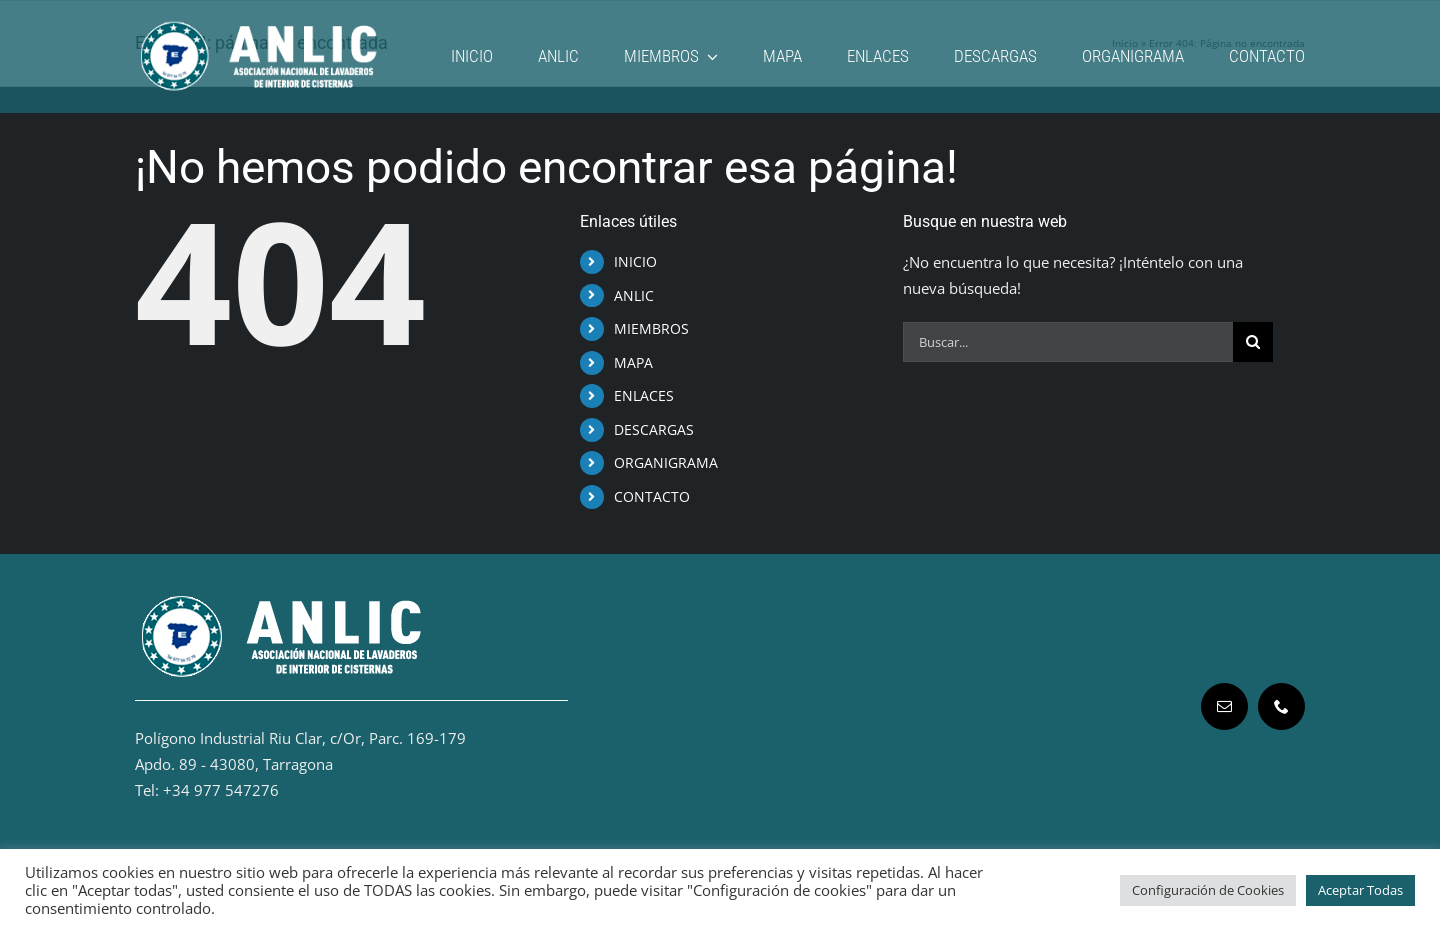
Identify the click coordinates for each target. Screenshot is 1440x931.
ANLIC (634, 295)
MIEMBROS (651, 328)
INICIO (635, 261)
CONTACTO (652, 496)
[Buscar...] (1068, 342)
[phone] (1281, 706)
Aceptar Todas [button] (1360, 890)
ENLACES (644, 395)
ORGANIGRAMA (666, 462)
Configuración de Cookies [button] (1208, 890)
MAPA (633, 362)
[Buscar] (1253, 342)
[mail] (1224, 706)
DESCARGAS (654, 429)
